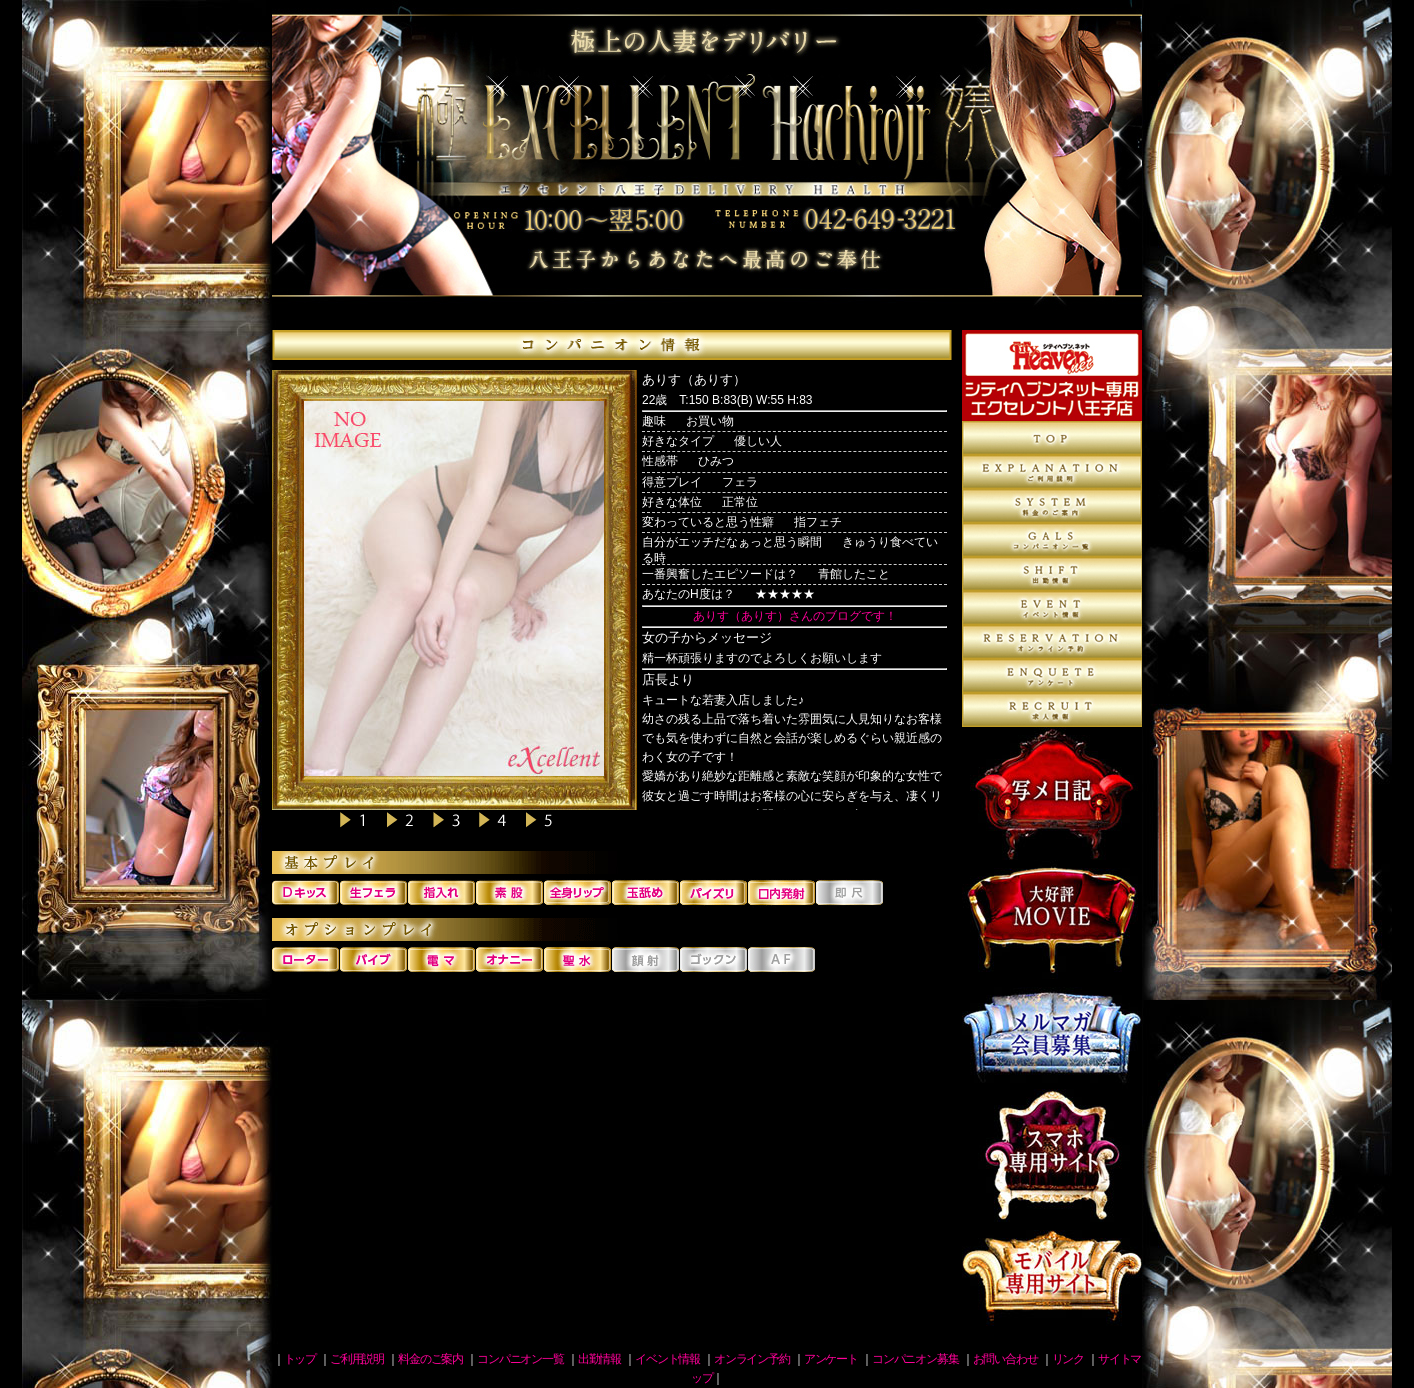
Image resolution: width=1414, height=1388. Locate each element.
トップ (300, 1359)
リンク (1068, 1359)
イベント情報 (667, 1359)
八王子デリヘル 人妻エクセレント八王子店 (707, 165)
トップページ (1052, 438)
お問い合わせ (1005, 1359)
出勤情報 (1052, 574)
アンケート (1052, 676)
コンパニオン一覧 (1052, 540)
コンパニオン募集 (1052, 710)
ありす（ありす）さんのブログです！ (795, 616)
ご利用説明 (1052, 472)
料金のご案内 (1052, 506)
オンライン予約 (1052, 642)
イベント (1052, 608)
